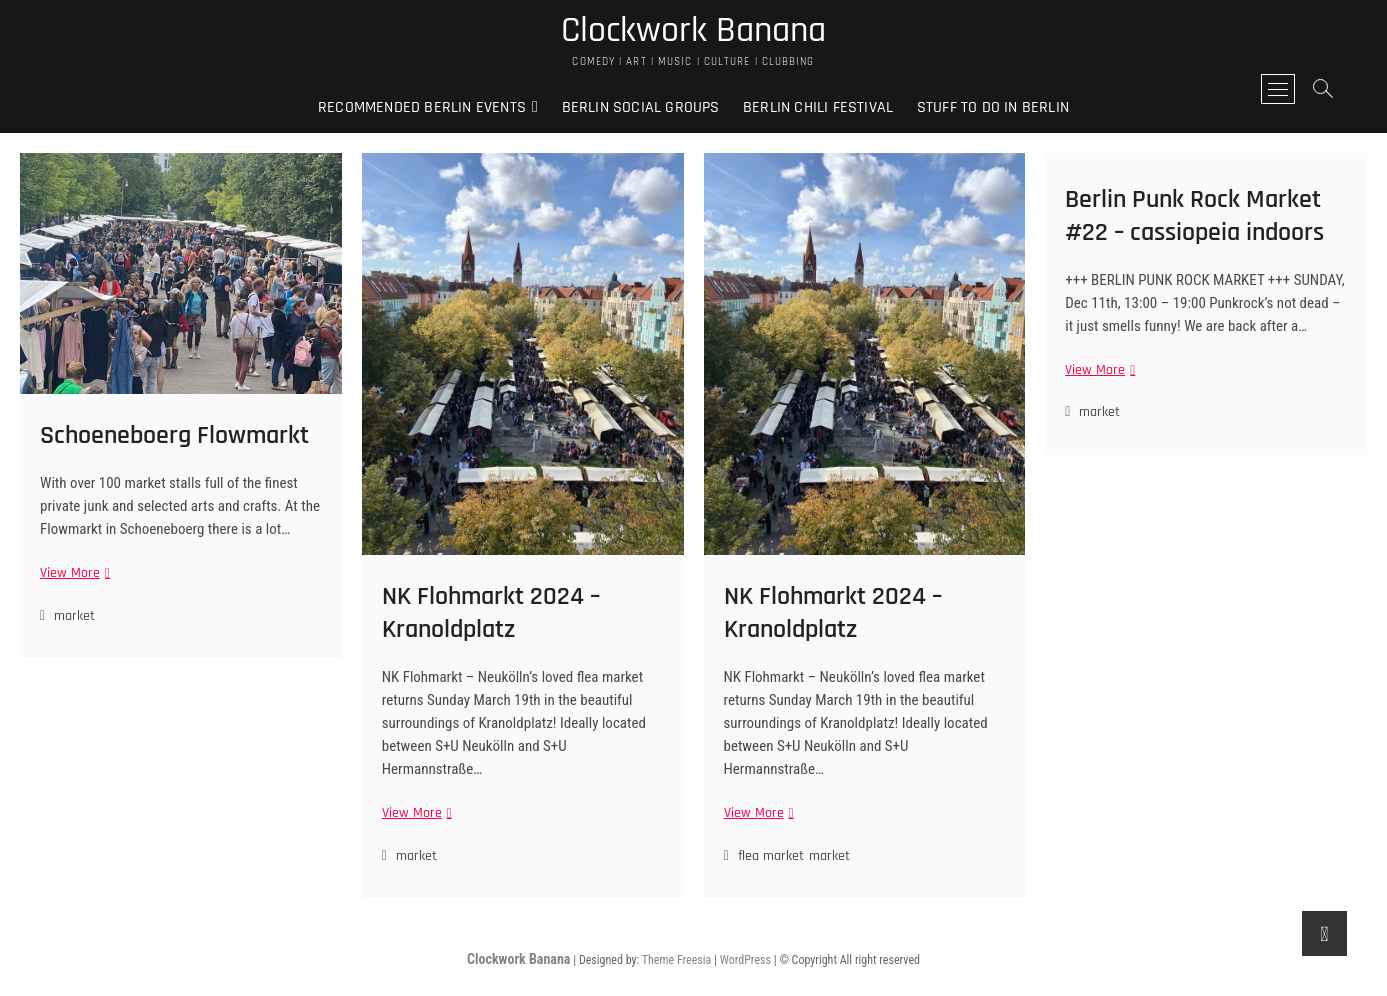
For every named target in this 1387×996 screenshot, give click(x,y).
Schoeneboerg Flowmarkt (174, 435)
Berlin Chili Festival (818, 107)
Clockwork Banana (693, 31)
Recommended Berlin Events (422, 107)
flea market (771, 856)
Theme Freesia (676, 960)
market (74, 616)
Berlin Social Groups (641, 107)
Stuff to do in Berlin (993, 107)
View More (72, 573)
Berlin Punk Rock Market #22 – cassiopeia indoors (1194, 216)
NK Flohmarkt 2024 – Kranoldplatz (491, 613)
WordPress (745, 960)
